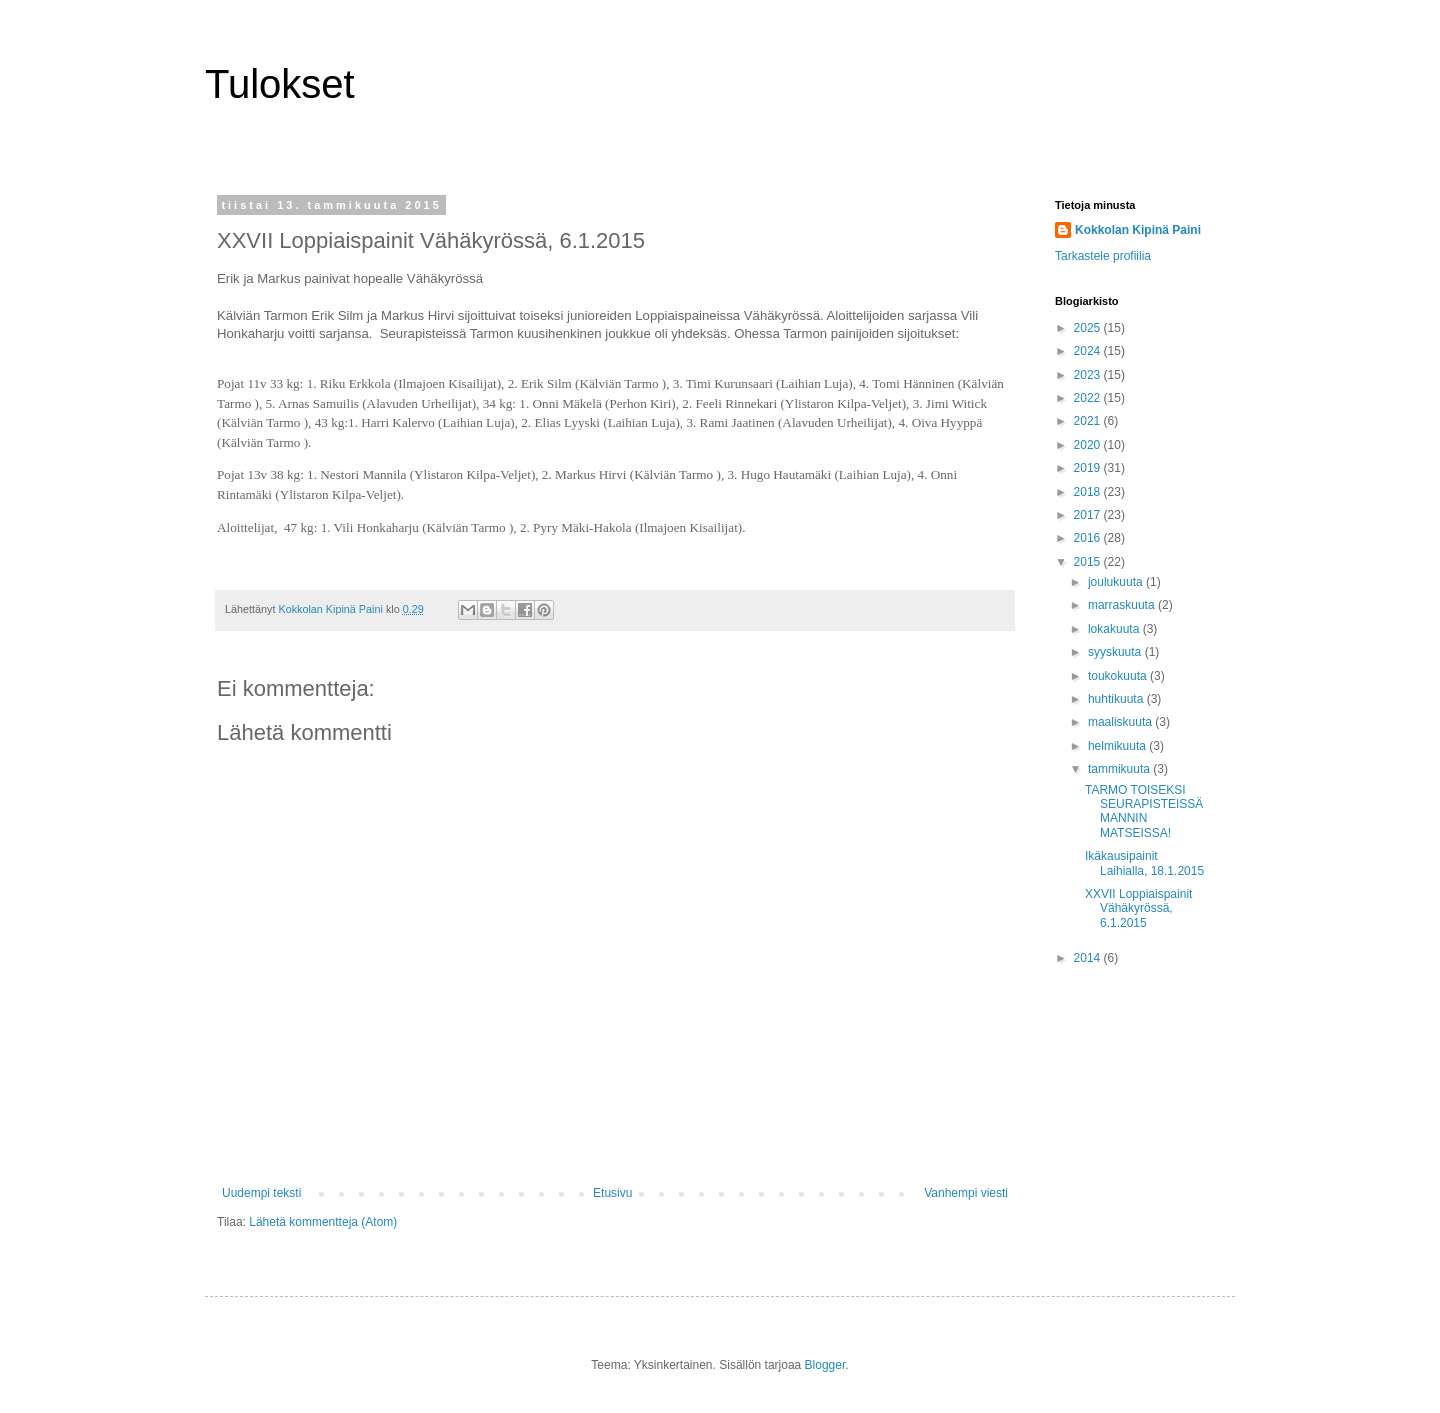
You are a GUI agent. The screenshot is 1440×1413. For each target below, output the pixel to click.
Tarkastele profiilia (1103, 256)
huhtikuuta (1117, 699)
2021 (1089, 421)
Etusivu (612, 1193)
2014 (1089, 958)
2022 (1089, 398)
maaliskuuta (1121, 722)
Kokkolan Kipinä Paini (1138, 230)
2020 (1089, 445)
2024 (1089, 351)
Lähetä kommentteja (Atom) (323, 1222)
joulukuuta (1117, 582)
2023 (1089, 375)
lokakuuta (1115, 629)
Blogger (825, 1365)
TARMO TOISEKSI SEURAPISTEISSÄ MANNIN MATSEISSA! (1144, 811)
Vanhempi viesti (966, 1193)
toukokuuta (1119, 676)
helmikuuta (1118, 746)
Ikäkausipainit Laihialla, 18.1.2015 (1144, 863)
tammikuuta (1120, 769)
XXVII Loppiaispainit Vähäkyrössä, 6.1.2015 (1138, 908)
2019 (1089, 468)
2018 (1089, 492)
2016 (1089, 538)
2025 (1089, 328)
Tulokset (280, 84)
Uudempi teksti (261, 1193)
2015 (1089, 562)
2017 (1089, 515)
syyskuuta (1116, 652)
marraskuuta (1123, 605)
